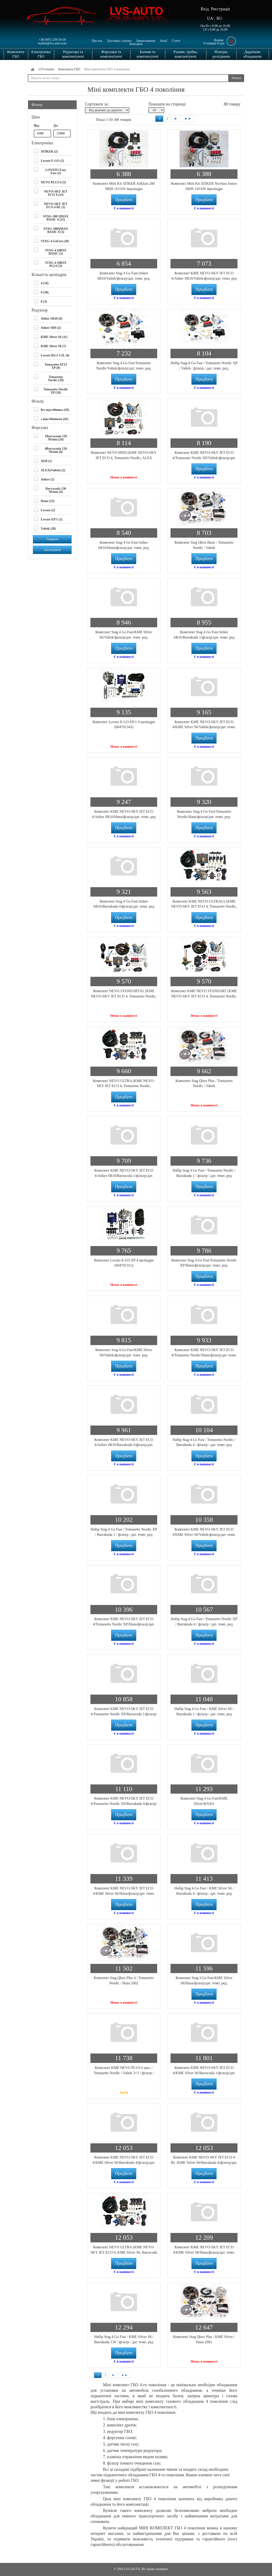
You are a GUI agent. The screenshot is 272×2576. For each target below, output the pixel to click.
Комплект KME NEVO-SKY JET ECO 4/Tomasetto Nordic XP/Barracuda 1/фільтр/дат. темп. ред (124, 1714)
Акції (163, 41)
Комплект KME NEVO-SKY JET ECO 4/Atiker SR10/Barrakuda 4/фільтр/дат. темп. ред (123, 1445)
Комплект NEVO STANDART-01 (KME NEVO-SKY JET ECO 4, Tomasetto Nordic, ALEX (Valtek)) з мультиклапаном (123, 996)
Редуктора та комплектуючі (73, 54)
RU (219, 18)
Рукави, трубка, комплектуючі (186, 54)
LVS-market (46, 69)
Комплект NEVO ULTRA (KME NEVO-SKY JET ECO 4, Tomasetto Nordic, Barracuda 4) (124, 1086)
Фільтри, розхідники (221, 54)
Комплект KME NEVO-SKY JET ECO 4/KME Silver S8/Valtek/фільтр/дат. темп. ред (204, 1534)
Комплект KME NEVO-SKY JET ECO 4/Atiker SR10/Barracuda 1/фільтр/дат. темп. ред (123, 1175)
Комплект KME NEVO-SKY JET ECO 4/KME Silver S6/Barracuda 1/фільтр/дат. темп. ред (204, 2073)
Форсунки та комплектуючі (111, 54)
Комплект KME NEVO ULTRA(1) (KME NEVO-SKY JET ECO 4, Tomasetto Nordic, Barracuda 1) (204, 906)
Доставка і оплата (119, 41)
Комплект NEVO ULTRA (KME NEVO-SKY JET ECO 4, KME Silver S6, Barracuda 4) (123, 2252)
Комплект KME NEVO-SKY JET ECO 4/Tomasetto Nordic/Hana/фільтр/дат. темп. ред (204, 1355)
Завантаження (145, 41)
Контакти (136, 44)
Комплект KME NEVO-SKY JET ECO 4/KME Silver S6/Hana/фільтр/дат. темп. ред (124, 1893)
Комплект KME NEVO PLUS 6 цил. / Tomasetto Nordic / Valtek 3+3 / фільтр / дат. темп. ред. (124, 2073)
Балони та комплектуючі (148, 54)
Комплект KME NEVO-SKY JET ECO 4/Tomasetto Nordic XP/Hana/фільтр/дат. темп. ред (124, 1624)
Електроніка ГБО (40, 54)
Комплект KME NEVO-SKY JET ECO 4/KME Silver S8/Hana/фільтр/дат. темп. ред (204, 2252)
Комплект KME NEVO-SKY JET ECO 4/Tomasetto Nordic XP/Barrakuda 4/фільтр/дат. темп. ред (124, 1803)
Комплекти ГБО (15, 54)
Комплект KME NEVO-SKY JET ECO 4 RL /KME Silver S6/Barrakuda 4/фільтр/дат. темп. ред (204, 2162)
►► (188, 118)
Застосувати (52, 549)
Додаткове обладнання (252, 54)
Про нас (97, 41)
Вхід (205, 9)
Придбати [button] (123, 199)
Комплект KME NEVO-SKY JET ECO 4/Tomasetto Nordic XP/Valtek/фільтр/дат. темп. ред (204, 458)
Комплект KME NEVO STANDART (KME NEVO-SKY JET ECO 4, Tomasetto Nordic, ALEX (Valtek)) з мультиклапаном (204, 996)
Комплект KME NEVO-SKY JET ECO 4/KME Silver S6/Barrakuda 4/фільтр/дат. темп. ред (124, 2162)
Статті (176, 41)
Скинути (52, 539)
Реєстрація (220, 9)
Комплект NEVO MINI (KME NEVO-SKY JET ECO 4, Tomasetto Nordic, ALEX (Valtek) (123, 458)
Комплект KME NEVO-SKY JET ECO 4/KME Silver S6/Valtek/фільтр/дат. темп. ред (204, 727)
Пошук (236, 78)
